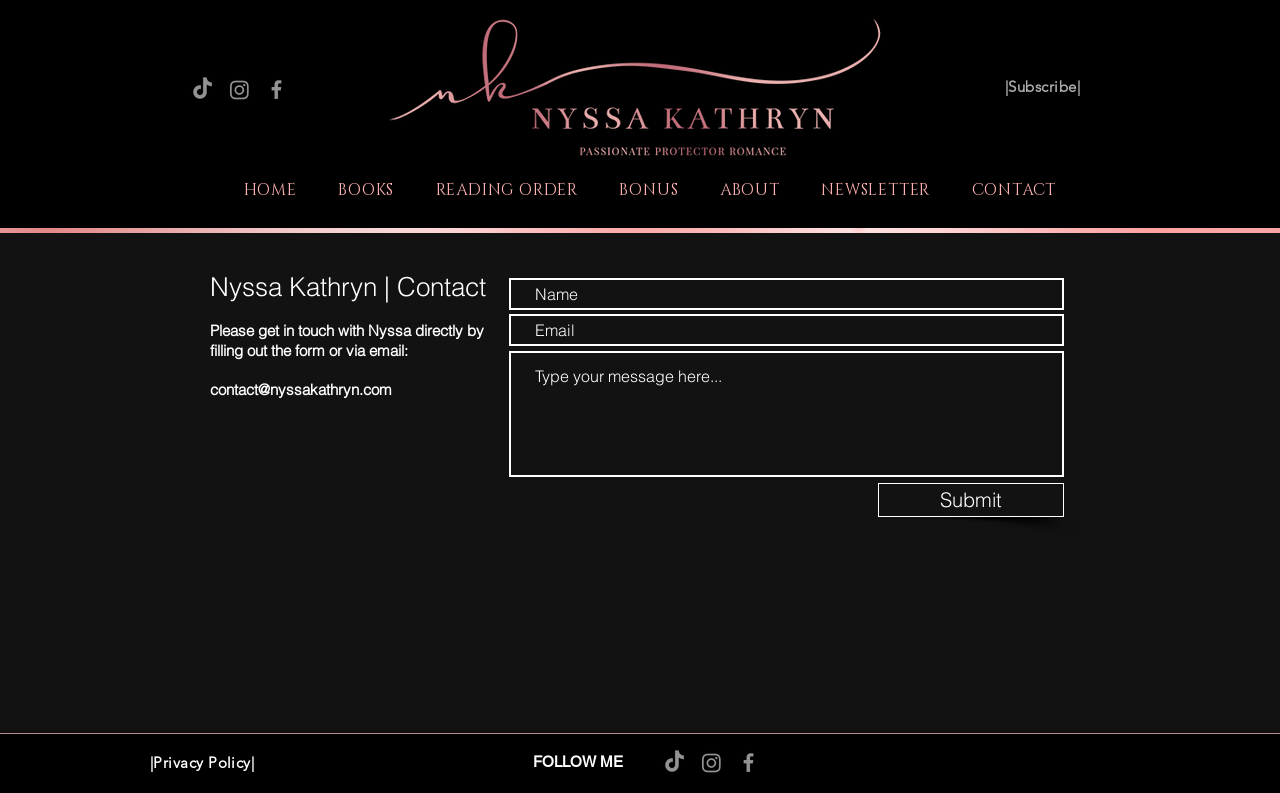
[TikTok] (202, 89)
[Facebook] (276, 89)
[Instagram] (239, 89)
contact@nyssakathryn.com (301, 389)
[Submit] (971, 500)
